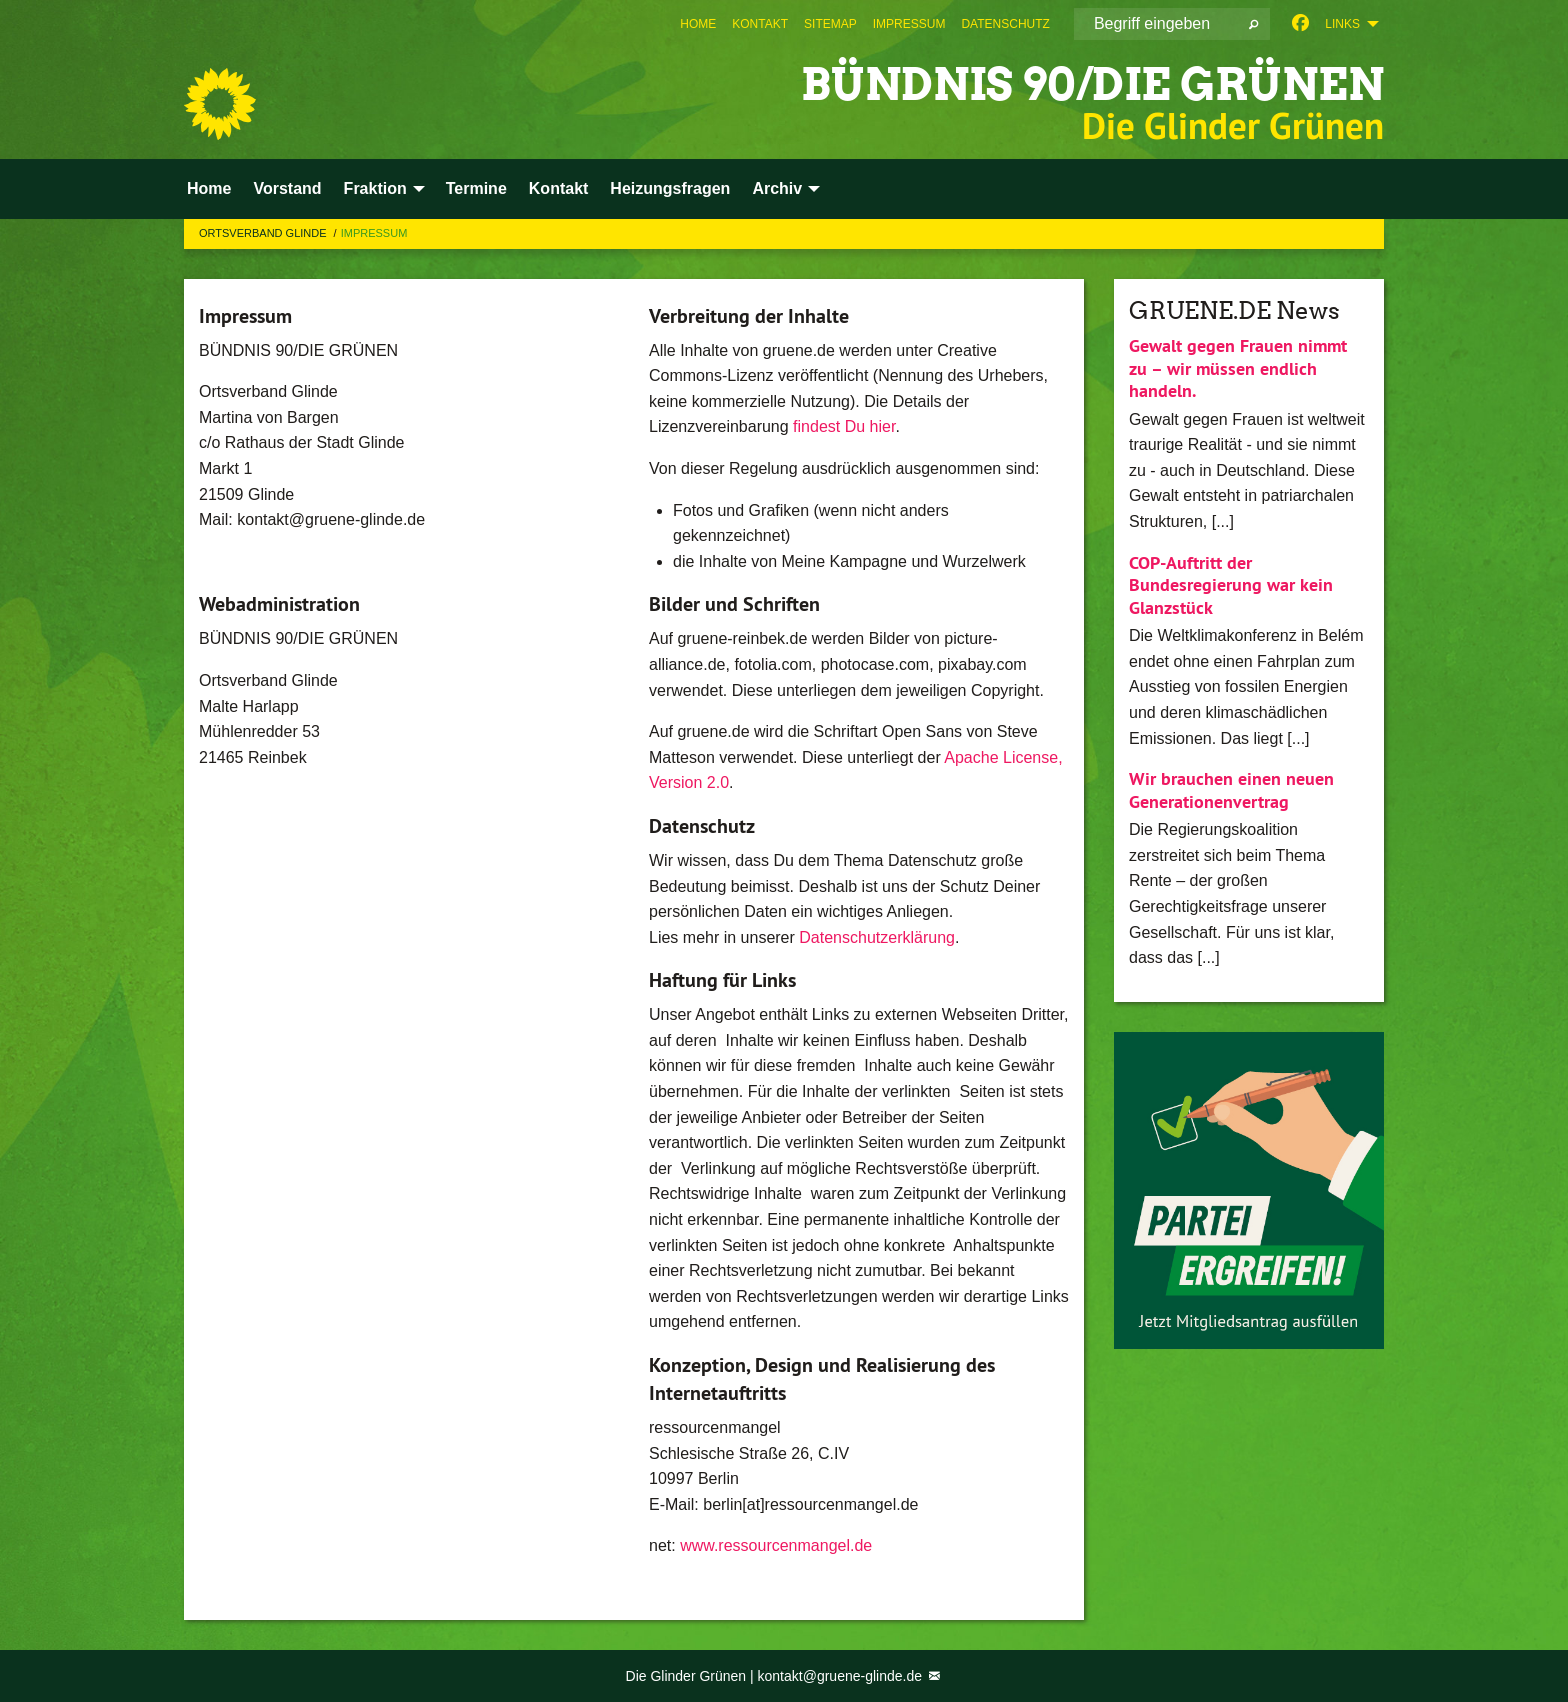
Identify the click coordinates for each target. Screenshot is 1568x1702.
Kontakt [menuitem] (559, 188)
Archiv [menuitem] (777, 188)
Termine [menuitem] (476, 188)
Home (698, 24)
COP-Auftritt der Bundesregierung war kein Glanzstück (1231, 585)
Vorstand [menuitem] (287, 188)
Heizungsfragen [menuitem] (670, 188)
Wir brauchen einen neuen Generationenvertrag (1231, 790)
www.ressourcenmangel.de (776, 1545)
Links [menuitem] (1342, 24)
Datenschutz (1005, 24)
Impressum (909, 24)
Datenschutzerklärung (877, 937)
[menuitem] (698, 24)
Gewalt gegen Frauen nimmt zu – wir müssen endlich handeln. (1238, 368)
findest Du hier (844, 426)
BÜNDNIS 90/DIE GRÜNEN (1092, 84)
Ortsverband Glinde (264, 233)
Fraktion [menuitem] (375, 188)
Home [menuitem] (209, 188)
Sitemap (830, 24)
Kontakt (760, 24)
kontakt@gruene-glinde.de (842, 1676)
